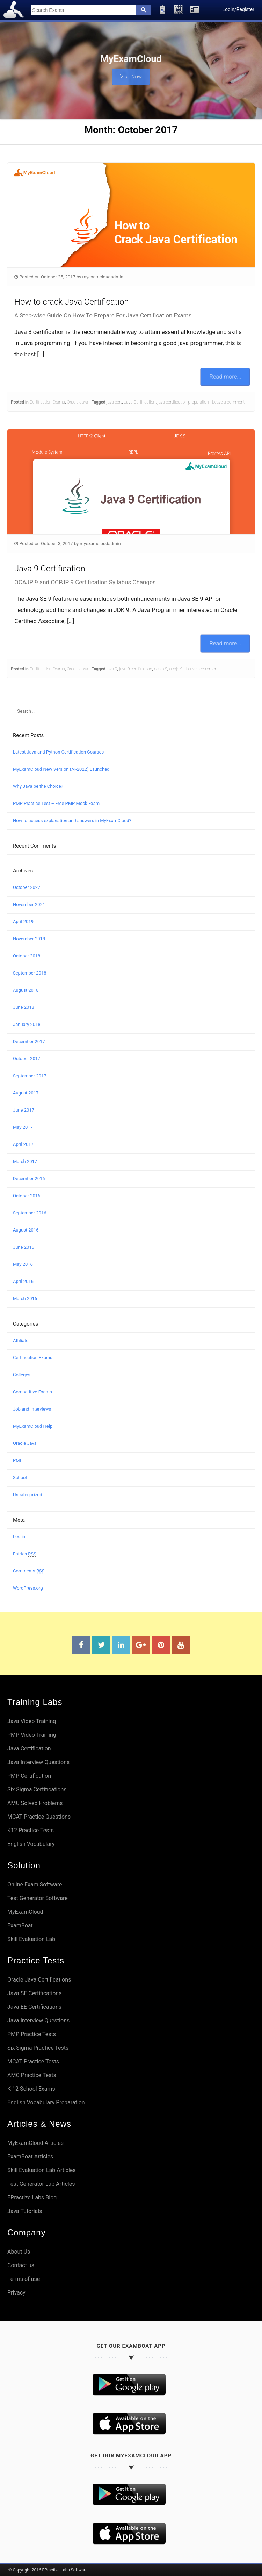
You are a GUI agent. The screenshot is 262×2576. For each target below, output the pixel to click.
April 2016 (23, 1281)
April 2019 (23, 921)
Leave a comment (228, 402)
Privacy (16, 2292)
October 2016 (26, 1195)
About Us (18, 2251)
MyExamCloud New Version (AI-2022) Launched (61, 769)
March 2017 (25, 1161)
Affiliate (20, 1340)
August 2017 (25, 1093)
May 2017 (23, 1127)
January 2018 (27, 1024)
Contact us (20, 2265)
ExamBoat (20, 1925)
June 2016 (23, 1247)
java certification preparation (183, 402)
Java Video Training (31, 1721)
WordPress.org (28, 1588)
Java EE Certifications (34, 2007)
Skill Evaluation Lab (31, 1939)
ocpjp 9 (176, 668)
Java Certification (139, 402)
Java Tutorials (24, 2211)
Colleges (21, 1374)
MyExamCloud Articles (35, 2143)
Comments (28, 1571)
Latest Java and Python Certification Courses (58, 752)
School (20, 1477)
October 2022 (26, 887)
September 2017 (29, 1075)
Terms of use (23, 2279)
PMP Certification (29, 1775)
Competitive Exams (32, 1391)
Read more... (225, 376)
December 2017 (29, 1041)
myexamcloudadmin (102, 276)
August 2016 (25, 1230)
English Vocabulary (30, 1844)
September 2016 (29, 1212)
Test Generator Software (37, 1898)
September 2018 (29, 973)
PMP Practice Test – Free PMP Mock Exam (56, 803)
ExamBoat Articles (30, 2156)
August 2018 (25, 990)
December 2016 (29, 1178)
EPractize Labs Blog (32, 2197)
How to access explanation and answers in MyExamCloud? (72, 820)
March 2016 (25, 1298)
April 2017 (23, 1144)
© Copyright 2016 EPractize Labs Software (48, 2570)
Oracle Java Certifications (39, 1979)
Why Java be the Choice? (38, 786)
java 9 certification (135, 668)
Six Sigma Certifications (37, 1789)
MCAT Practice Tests (33, 2061)
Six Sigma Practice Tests (37, 2048)
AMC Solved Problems (35, 1803)
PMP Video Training (31, 1735)
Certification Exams (47, 402)
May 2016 (23, 1264)
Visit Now (131, 74)
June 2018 (23, 1007)
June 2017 (23, 1110)
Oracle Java (77, 402)
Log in (19, 1536)
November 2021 (29, 904)
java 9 (112, 668)
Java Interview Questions (38, 1762)
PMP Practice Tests (31, 2034)
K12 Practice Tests (30, 1830)
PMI (17, 1460)
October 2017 (26, 1058)
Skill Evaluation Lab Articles (41, 2170)
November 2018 (29, 938)
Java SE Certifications (34, 1993)
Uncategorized (27, 1494)
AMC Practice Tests (31, 2075)
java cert (114, 402)
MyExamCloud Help (32, 1426)
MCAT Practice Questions (39, 1816)
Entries (24, 1554)
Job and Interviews (32, 1409)
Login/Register (238, 9)
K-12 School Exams (31, 2088)
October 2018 (26, 955)
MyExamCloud (25, 1911)
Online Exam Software (34, 1884)
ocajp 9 (160, 668)
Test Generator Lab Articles (41, 2184)
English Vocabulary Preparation (46, 2102)
